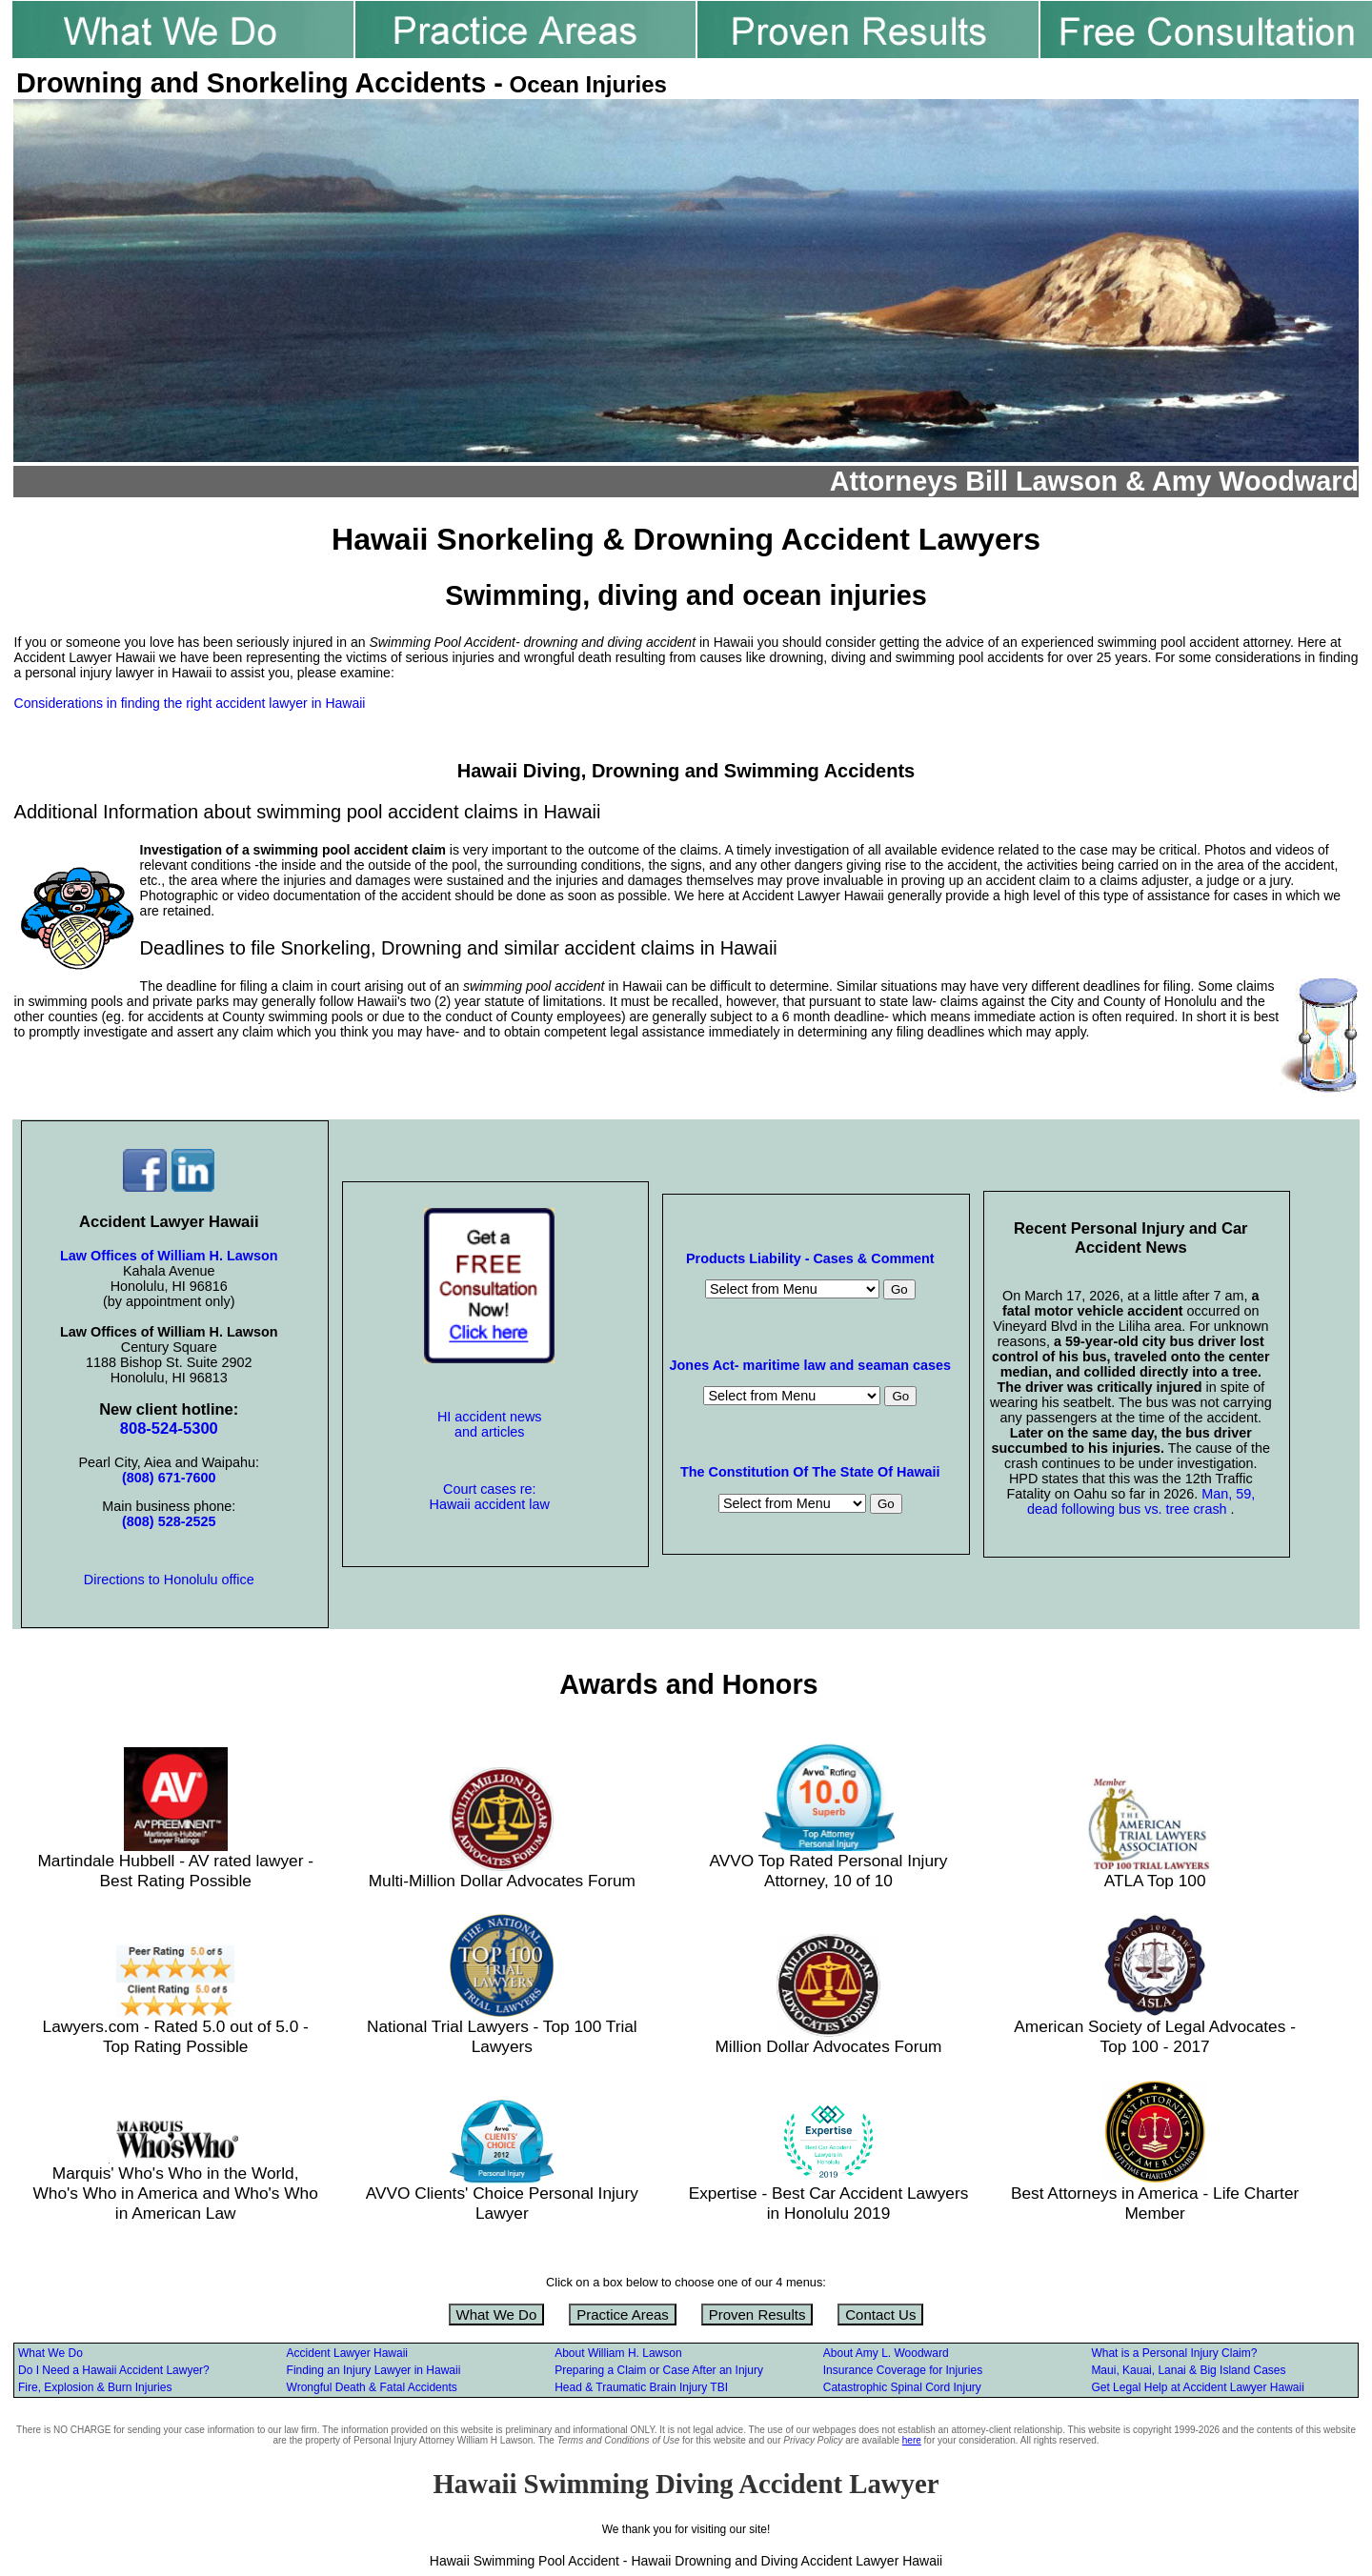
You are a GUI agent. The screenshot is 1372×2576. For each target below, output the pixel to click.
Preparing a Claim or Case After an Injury (659, 2370)
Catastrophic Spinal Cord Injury (902, 2387)
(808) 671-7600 (168, 1477)
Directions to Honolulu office (169, 1579)
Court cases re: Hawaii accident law (490, 1496)
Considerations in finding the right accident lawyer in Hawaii (190, 703)
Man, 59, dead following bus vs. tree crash (1141, 1501)
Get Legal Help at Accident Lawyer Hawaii (1197, 2387)
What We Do (496, 2314)
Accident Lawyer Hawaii (347, 2353)
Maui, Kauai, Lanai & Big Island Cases (1188, 2370)
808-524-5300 (169, 1428)
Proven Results (757, 2314)
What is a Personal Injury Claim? (1174, 2353)
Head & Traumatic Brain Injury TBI (641, 2387)
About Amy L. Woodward (886, 2353)
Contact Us (880, 2314)
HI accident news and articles (489, 1424)
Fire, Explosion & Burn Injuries (95, 2387)
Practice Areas (622, 2314)
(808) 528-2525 (168, 1521)
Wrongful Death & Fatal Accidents (372, 2387)
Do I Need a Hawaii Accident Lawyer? (114, 2370)
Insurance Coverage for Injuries (902, 2370)
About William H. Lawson (618, 2353)
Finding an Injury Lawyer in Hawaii (374, 2370)
